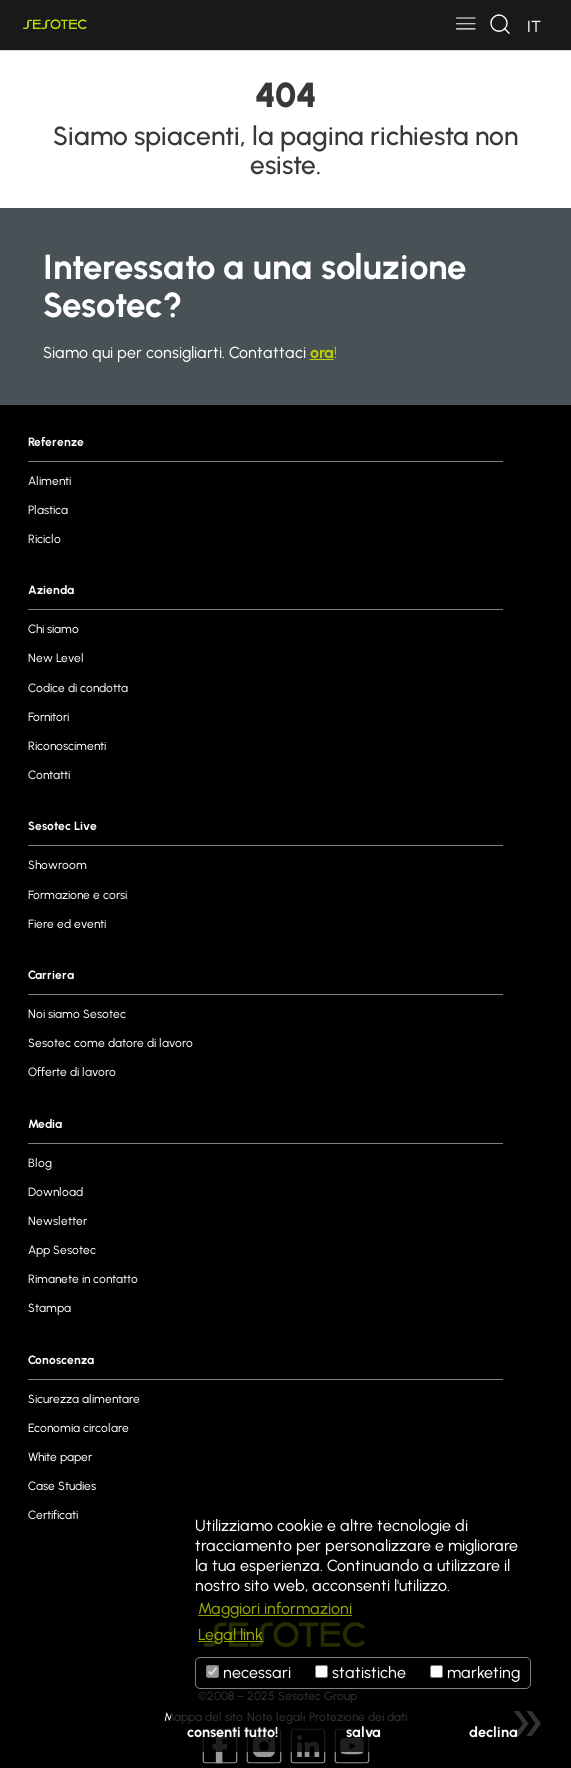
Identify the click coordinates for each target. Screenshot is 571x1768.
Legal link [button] (230, 1634)
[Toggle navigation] (466, 25)
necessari (248, 1672)
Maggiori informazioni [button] (275, 1608)
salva (363, 1732)
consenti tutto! (232, 1732)
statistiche (360, 1672)
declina (493, 1732)
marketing (475, 1672)
